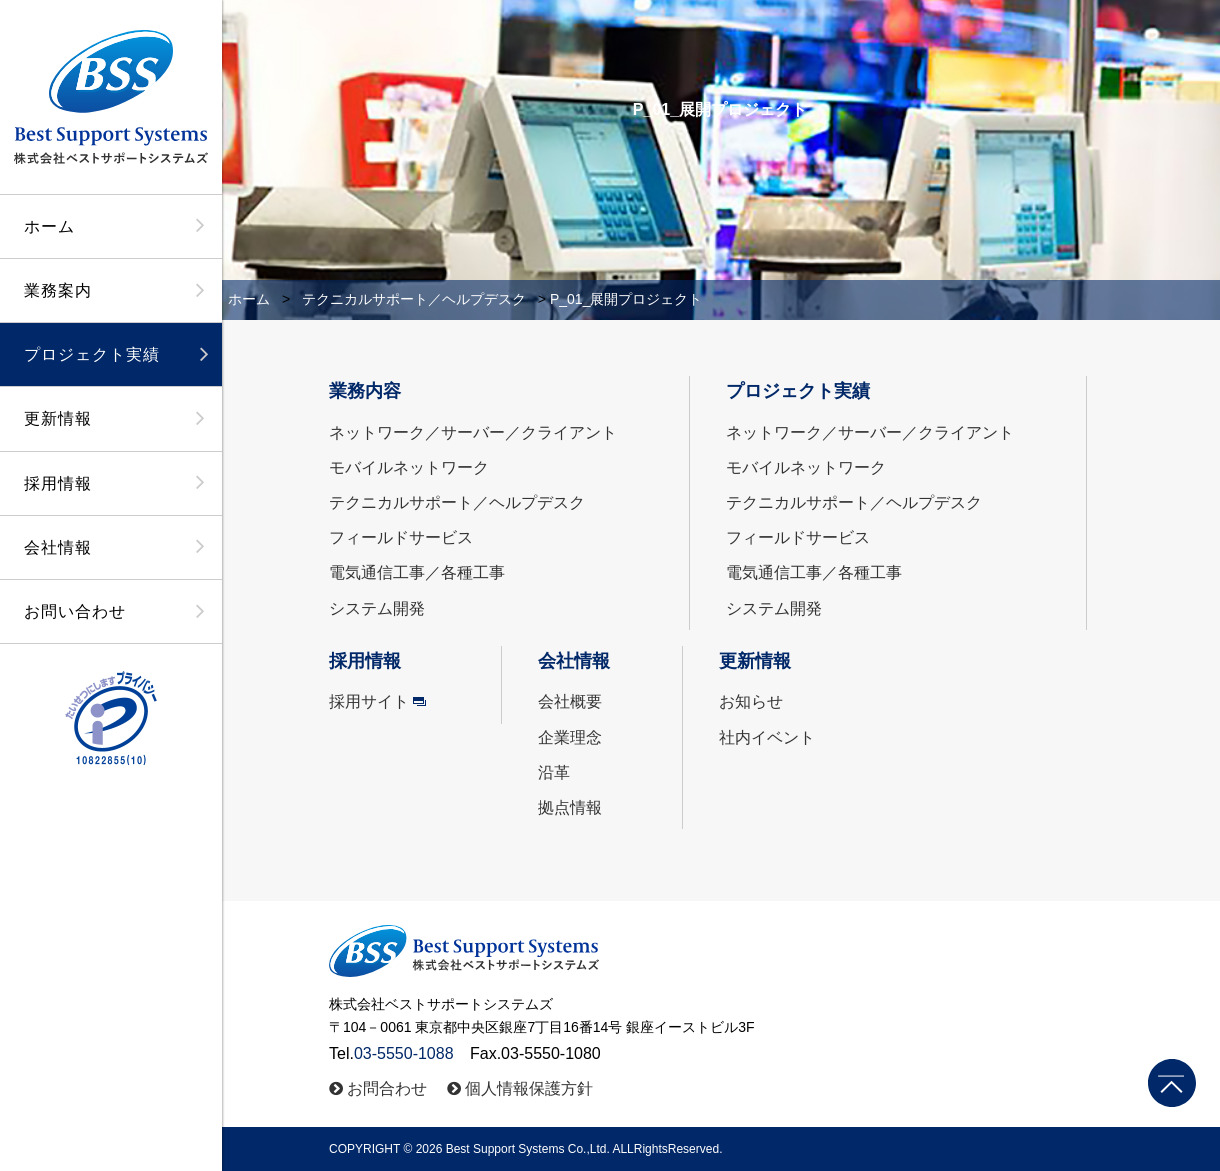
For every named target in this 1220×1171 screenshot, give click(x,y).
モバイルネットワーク (409, 467)
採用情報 (58, 483)
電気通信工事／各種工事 (417, 572)
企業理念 (570, 737)
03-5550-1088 (404, 1053)
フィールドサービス (401, 537)
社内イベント (767, 737)
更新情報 (58, 418)
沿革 (554, 772)
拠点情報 (570, 807)
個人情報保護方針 (529, 1088)
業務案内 (58, 290)
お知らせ (751, 701)
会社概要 (570, 701)
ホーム (49, 226)
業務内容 (365, 391)
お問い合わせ (75, 611)
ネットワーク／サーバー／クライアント (473, 432)
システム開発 (377, 608)
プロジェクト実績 (92, 354)
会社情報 (58, 547)
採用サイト (369, 701)
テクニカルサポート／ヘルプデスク (414, 299)
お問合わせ (387, 1088)
